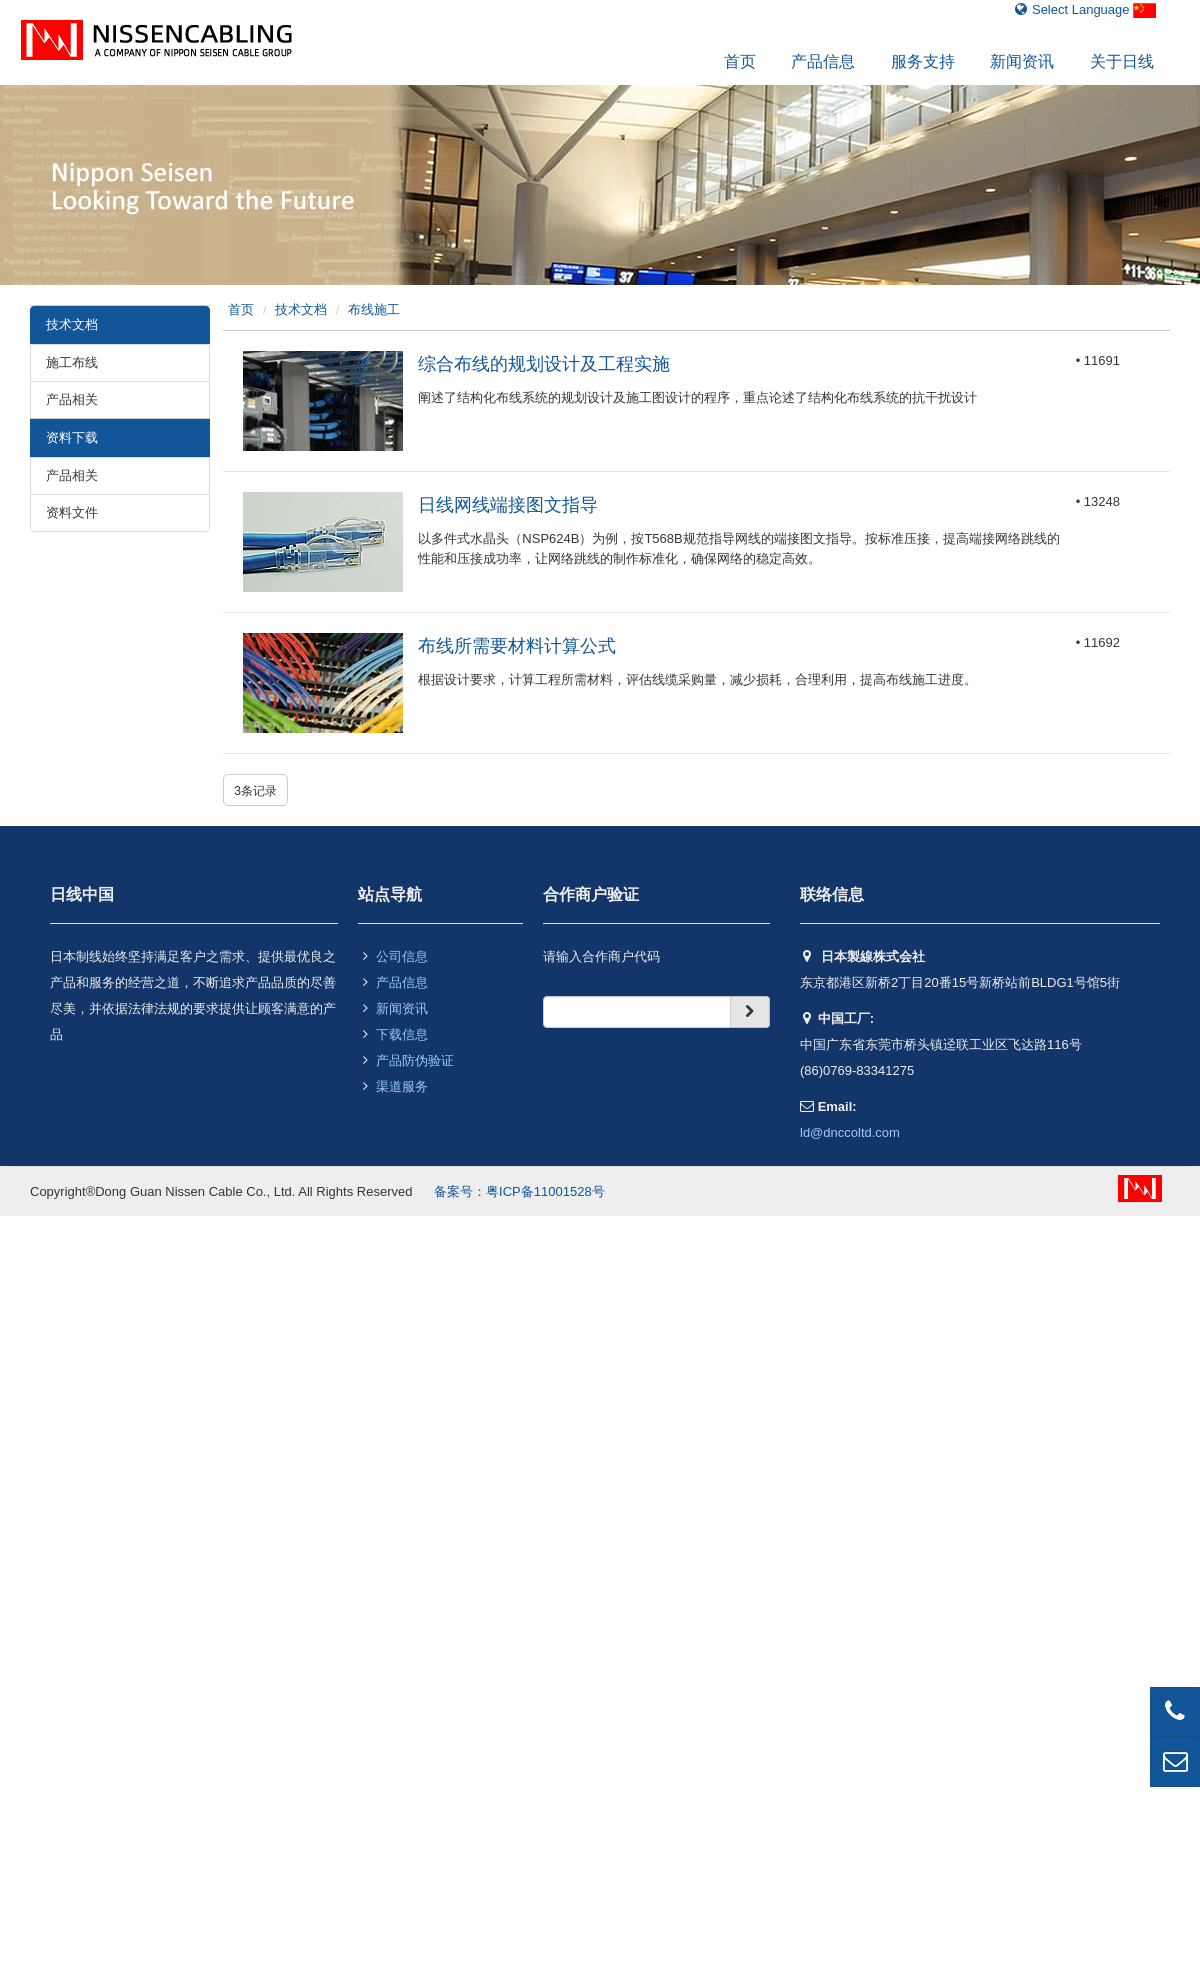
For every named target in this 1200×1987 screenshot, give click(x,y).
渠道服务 (402, 1086)
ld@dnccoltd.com (850, 1132)
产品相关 (72, 399)
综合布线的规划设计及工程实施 (544, 364)
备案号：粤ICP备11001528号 (519, 1191)
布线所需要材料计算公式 (517, 646)
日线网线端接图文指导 (508, 505)
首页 (740, 61)
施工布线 (72, 362)
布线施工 (374, 309)
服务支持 (923, 61)
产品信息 (823, 61)
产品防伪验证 (415, 1060)
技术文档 (301, 309)
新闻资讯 (1022, 61)
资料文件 (72, 512)
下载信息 (402, 1034)
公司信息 (402, 956)
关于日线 (1122, 61)
